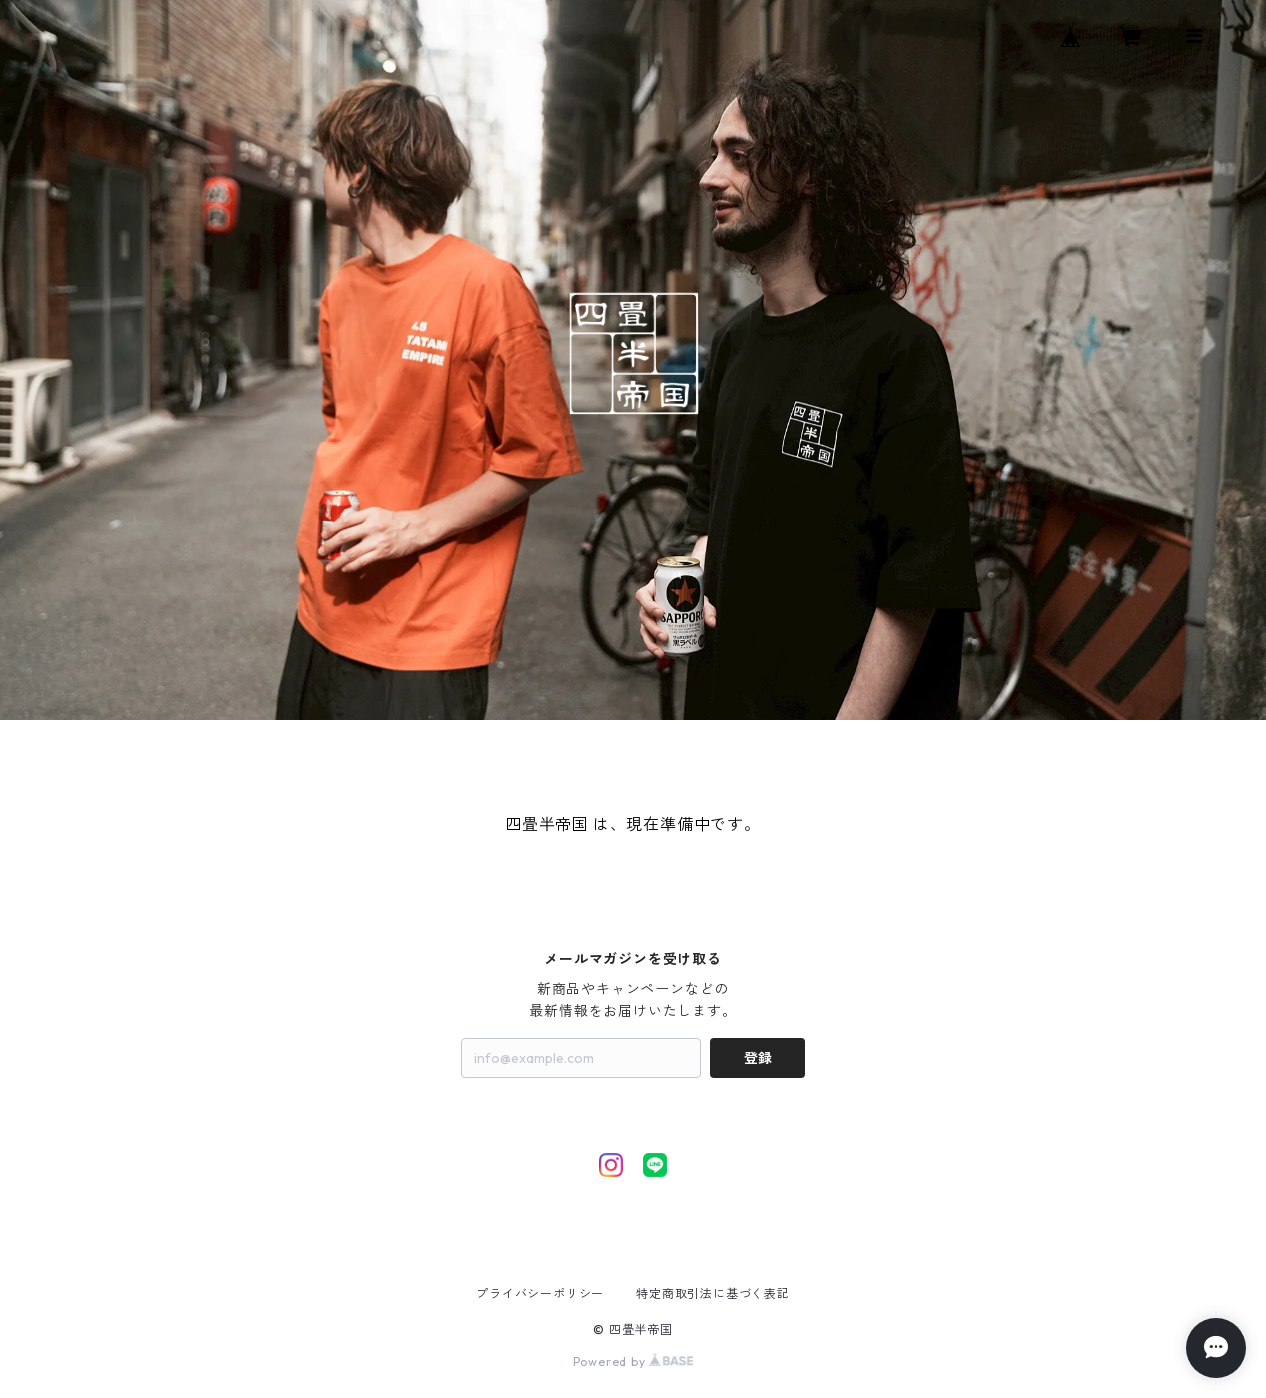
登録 (758, 1058)
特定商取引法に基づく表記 (713, 1293)
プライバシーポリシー (540, 1293)
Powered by (633, 1361)
